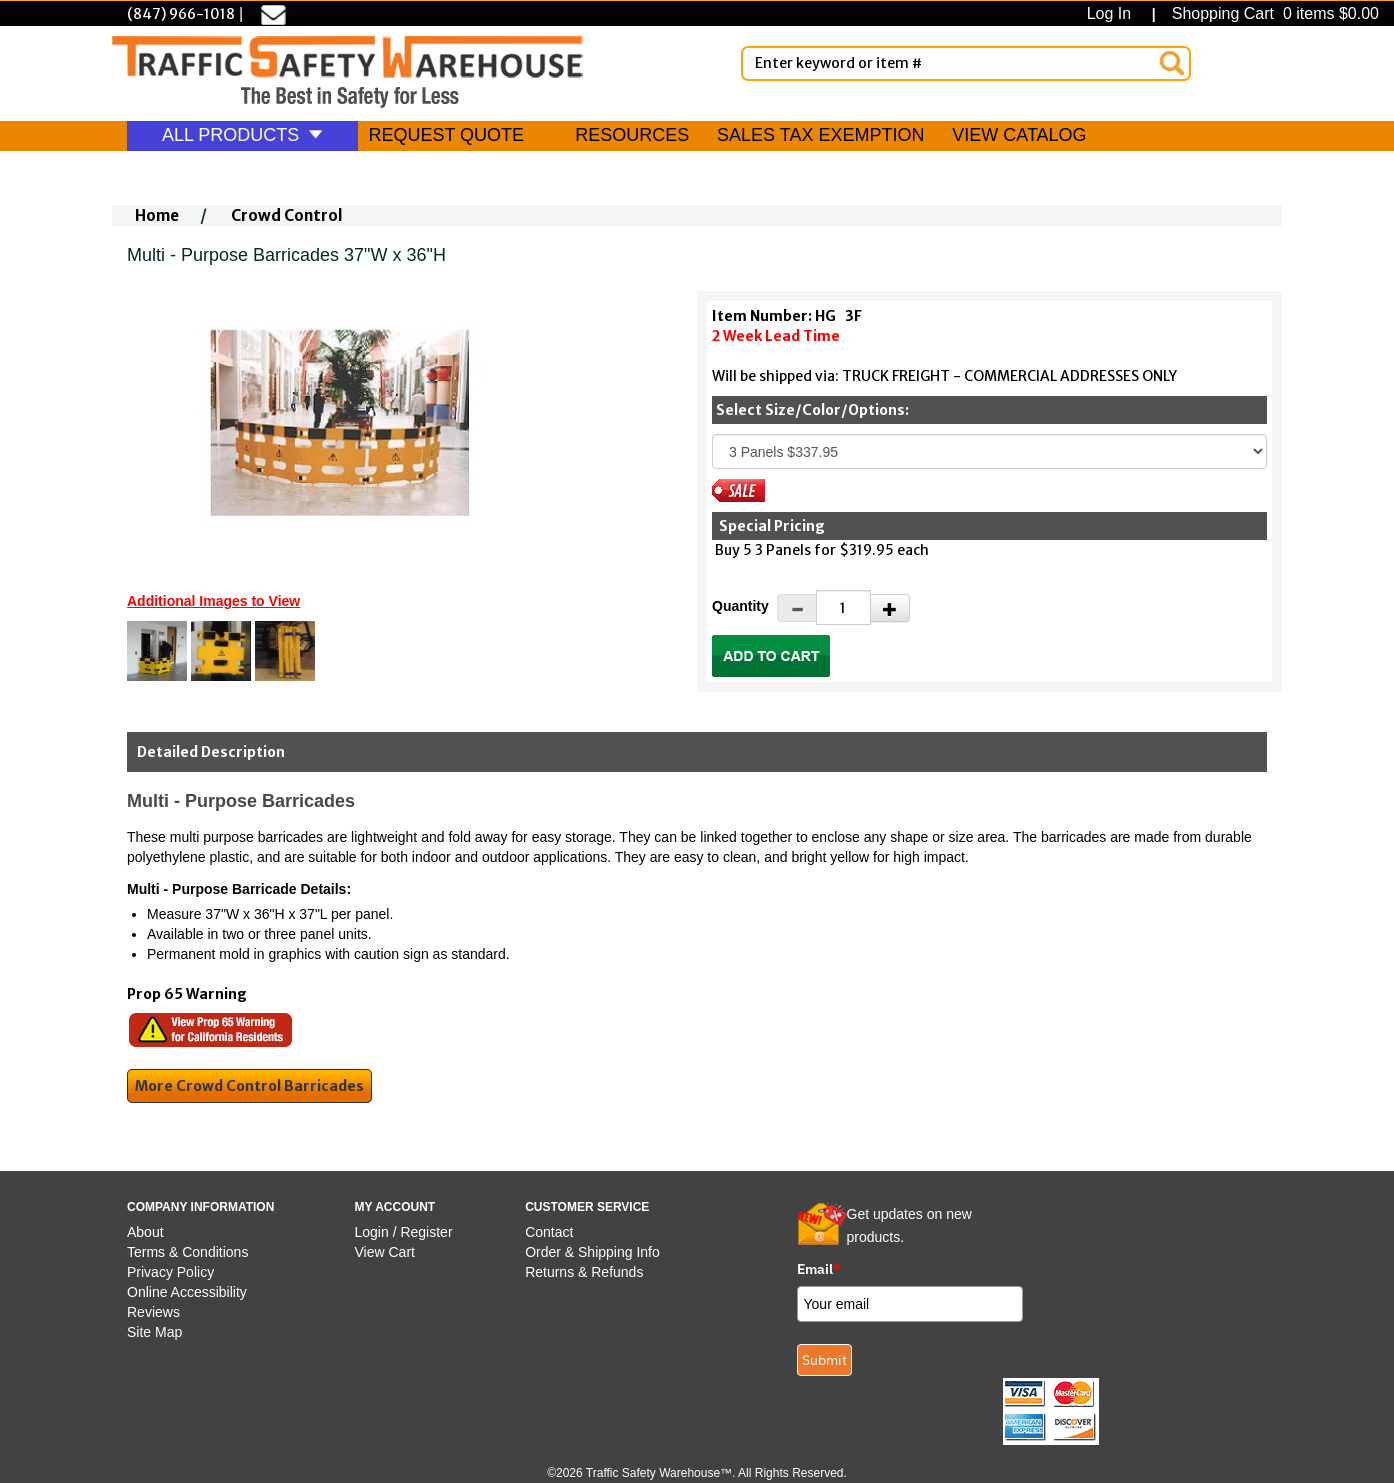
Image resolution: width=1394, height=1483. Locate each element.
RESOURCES (632, 135)
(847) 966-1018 (181, 14)
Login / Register (404, 1232)
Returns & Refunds (584, 1272)
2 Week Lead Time (776, 336)
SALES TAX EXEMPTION (820, 135)
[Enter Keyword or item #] (966, 63)
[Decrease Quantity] (797, 608)
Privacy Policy (170, 1272)
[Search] (1172, 63)
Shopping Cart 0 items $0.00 (1273, 13)
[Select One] (989, 451)
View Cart (385, 1252)
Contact (549, 1232)
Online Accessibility (187, 1292)
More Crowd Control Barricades (249, 1086)
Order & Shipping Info (592, 1252)
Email (819, 1269)
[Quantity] (843, 607)
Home (157, 215)
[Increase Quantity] (890, 608)
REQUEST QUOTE (446, 135)
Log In (1113, 13)
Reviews (153, 1312)
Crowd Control (287, 215)
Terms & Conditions (187, 1252)
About (145, 1232)
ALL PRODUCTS (242, 135)
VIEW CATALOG (1019, 135)
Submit (824, 1360)
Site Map (154, 1332)
